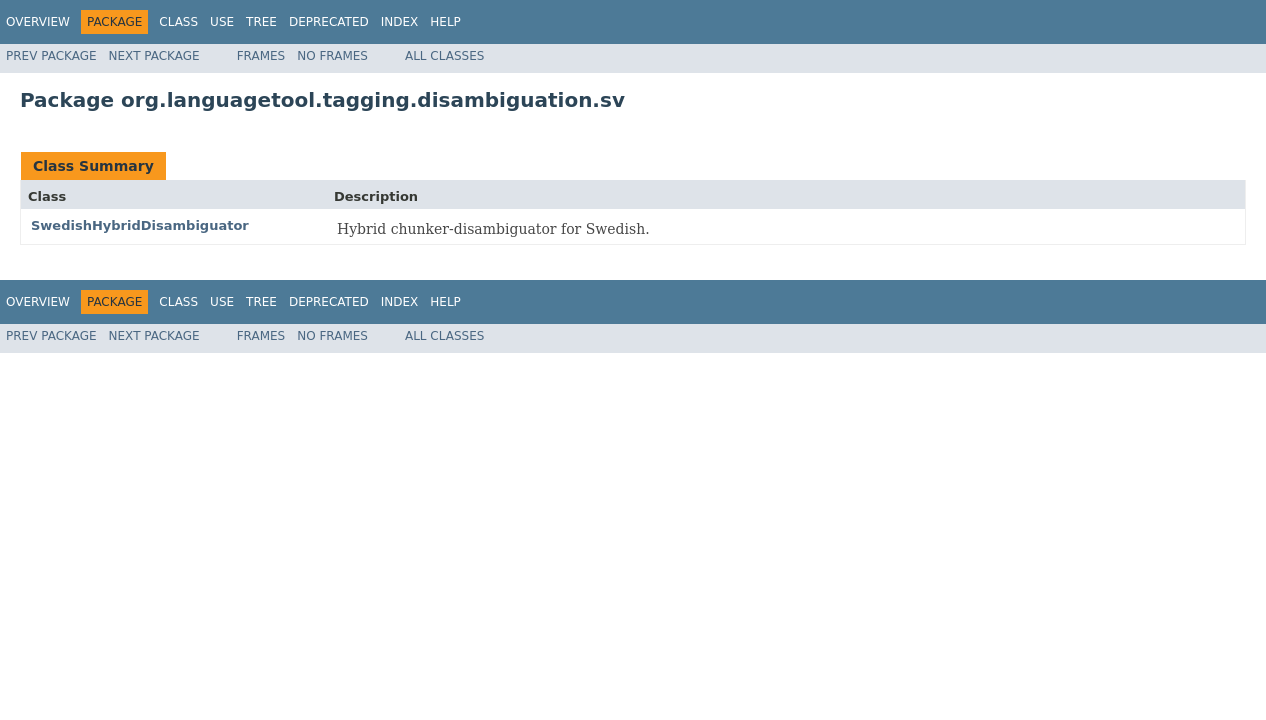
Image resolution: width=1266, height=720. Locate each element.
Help (445, 22)
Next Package (154, 56)
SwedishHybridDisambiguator (140, 225)
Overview (38, 22)
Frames (261, 56)
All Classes (444, 56)
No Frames (332, 56)
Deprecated (329, 22)
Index (400, 22)
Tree (261, 22)
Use (222, 22)
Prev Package (51, 56)
